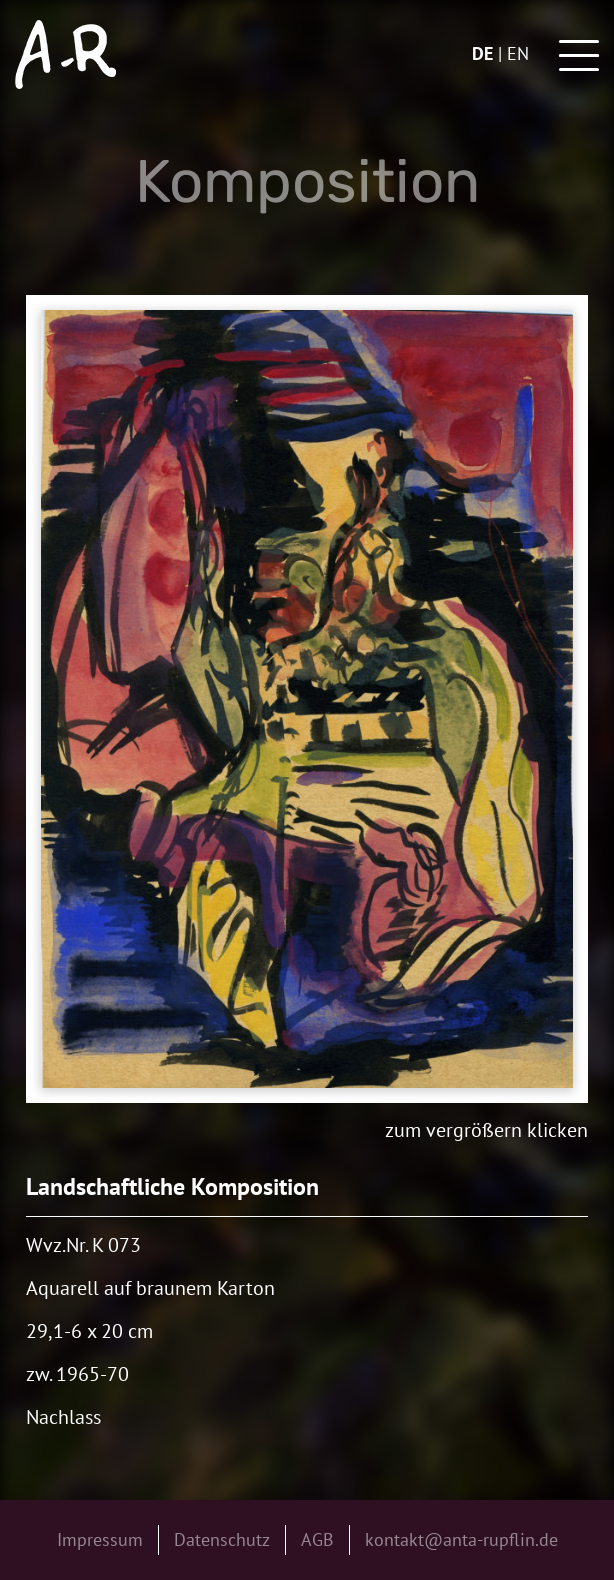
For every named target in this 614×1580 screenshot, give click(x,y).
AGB (317, 1539)
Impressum (100, 1539)
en (518, 53)
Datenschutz (222, 1539)
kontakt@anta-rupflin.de (461, 1539)
